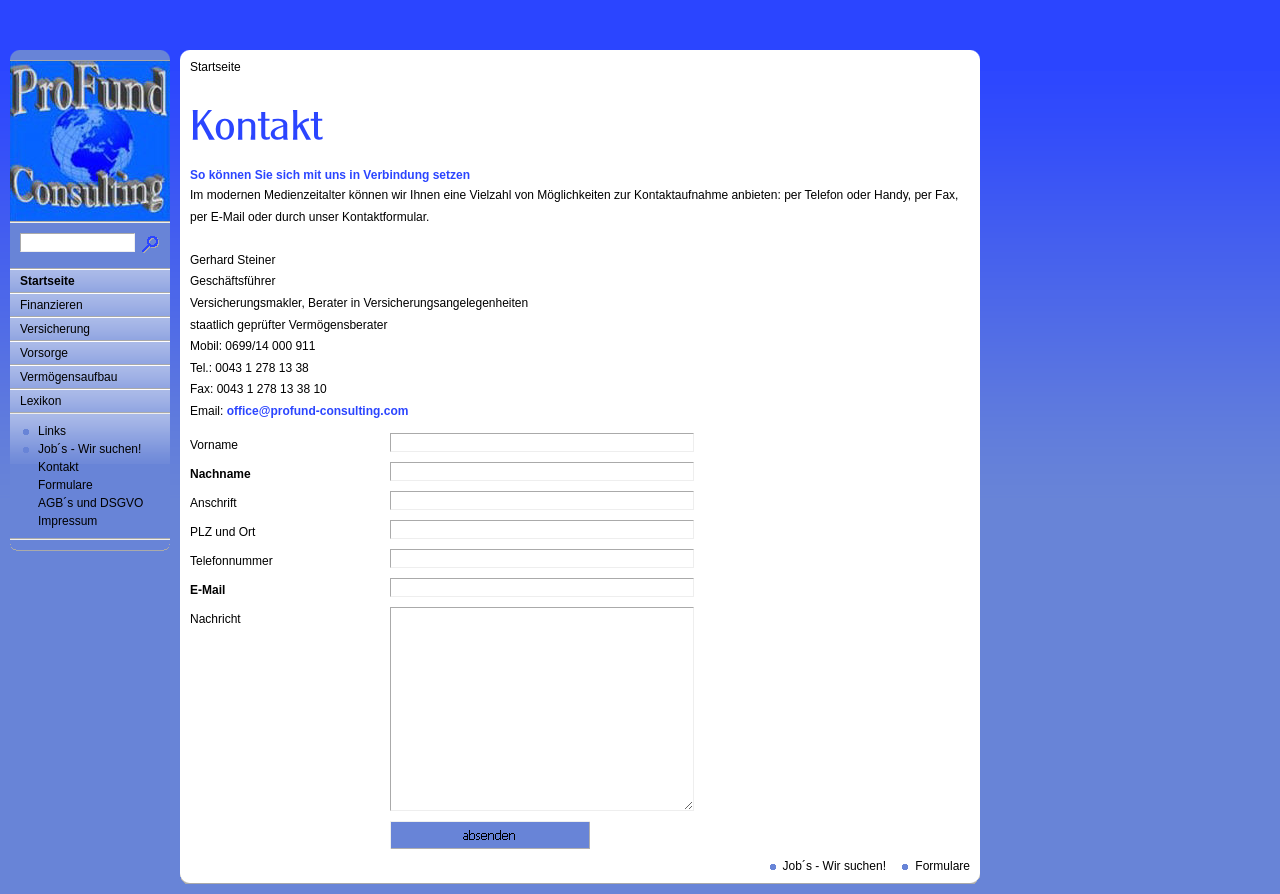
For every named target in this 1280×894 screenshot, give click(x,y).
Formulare (65, 485)
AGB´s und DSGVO (90, 503)
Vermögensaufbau (68, 377)
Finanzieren (51, 305)
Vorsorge (44, 353)
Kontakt (58, 467)
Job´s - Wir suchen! (89, 449)
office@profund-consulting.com (318, 411)
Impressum (67, 521)
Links (52, 431)
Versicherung (55, 329)
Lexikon (40, 401)
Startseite (47, 281)
